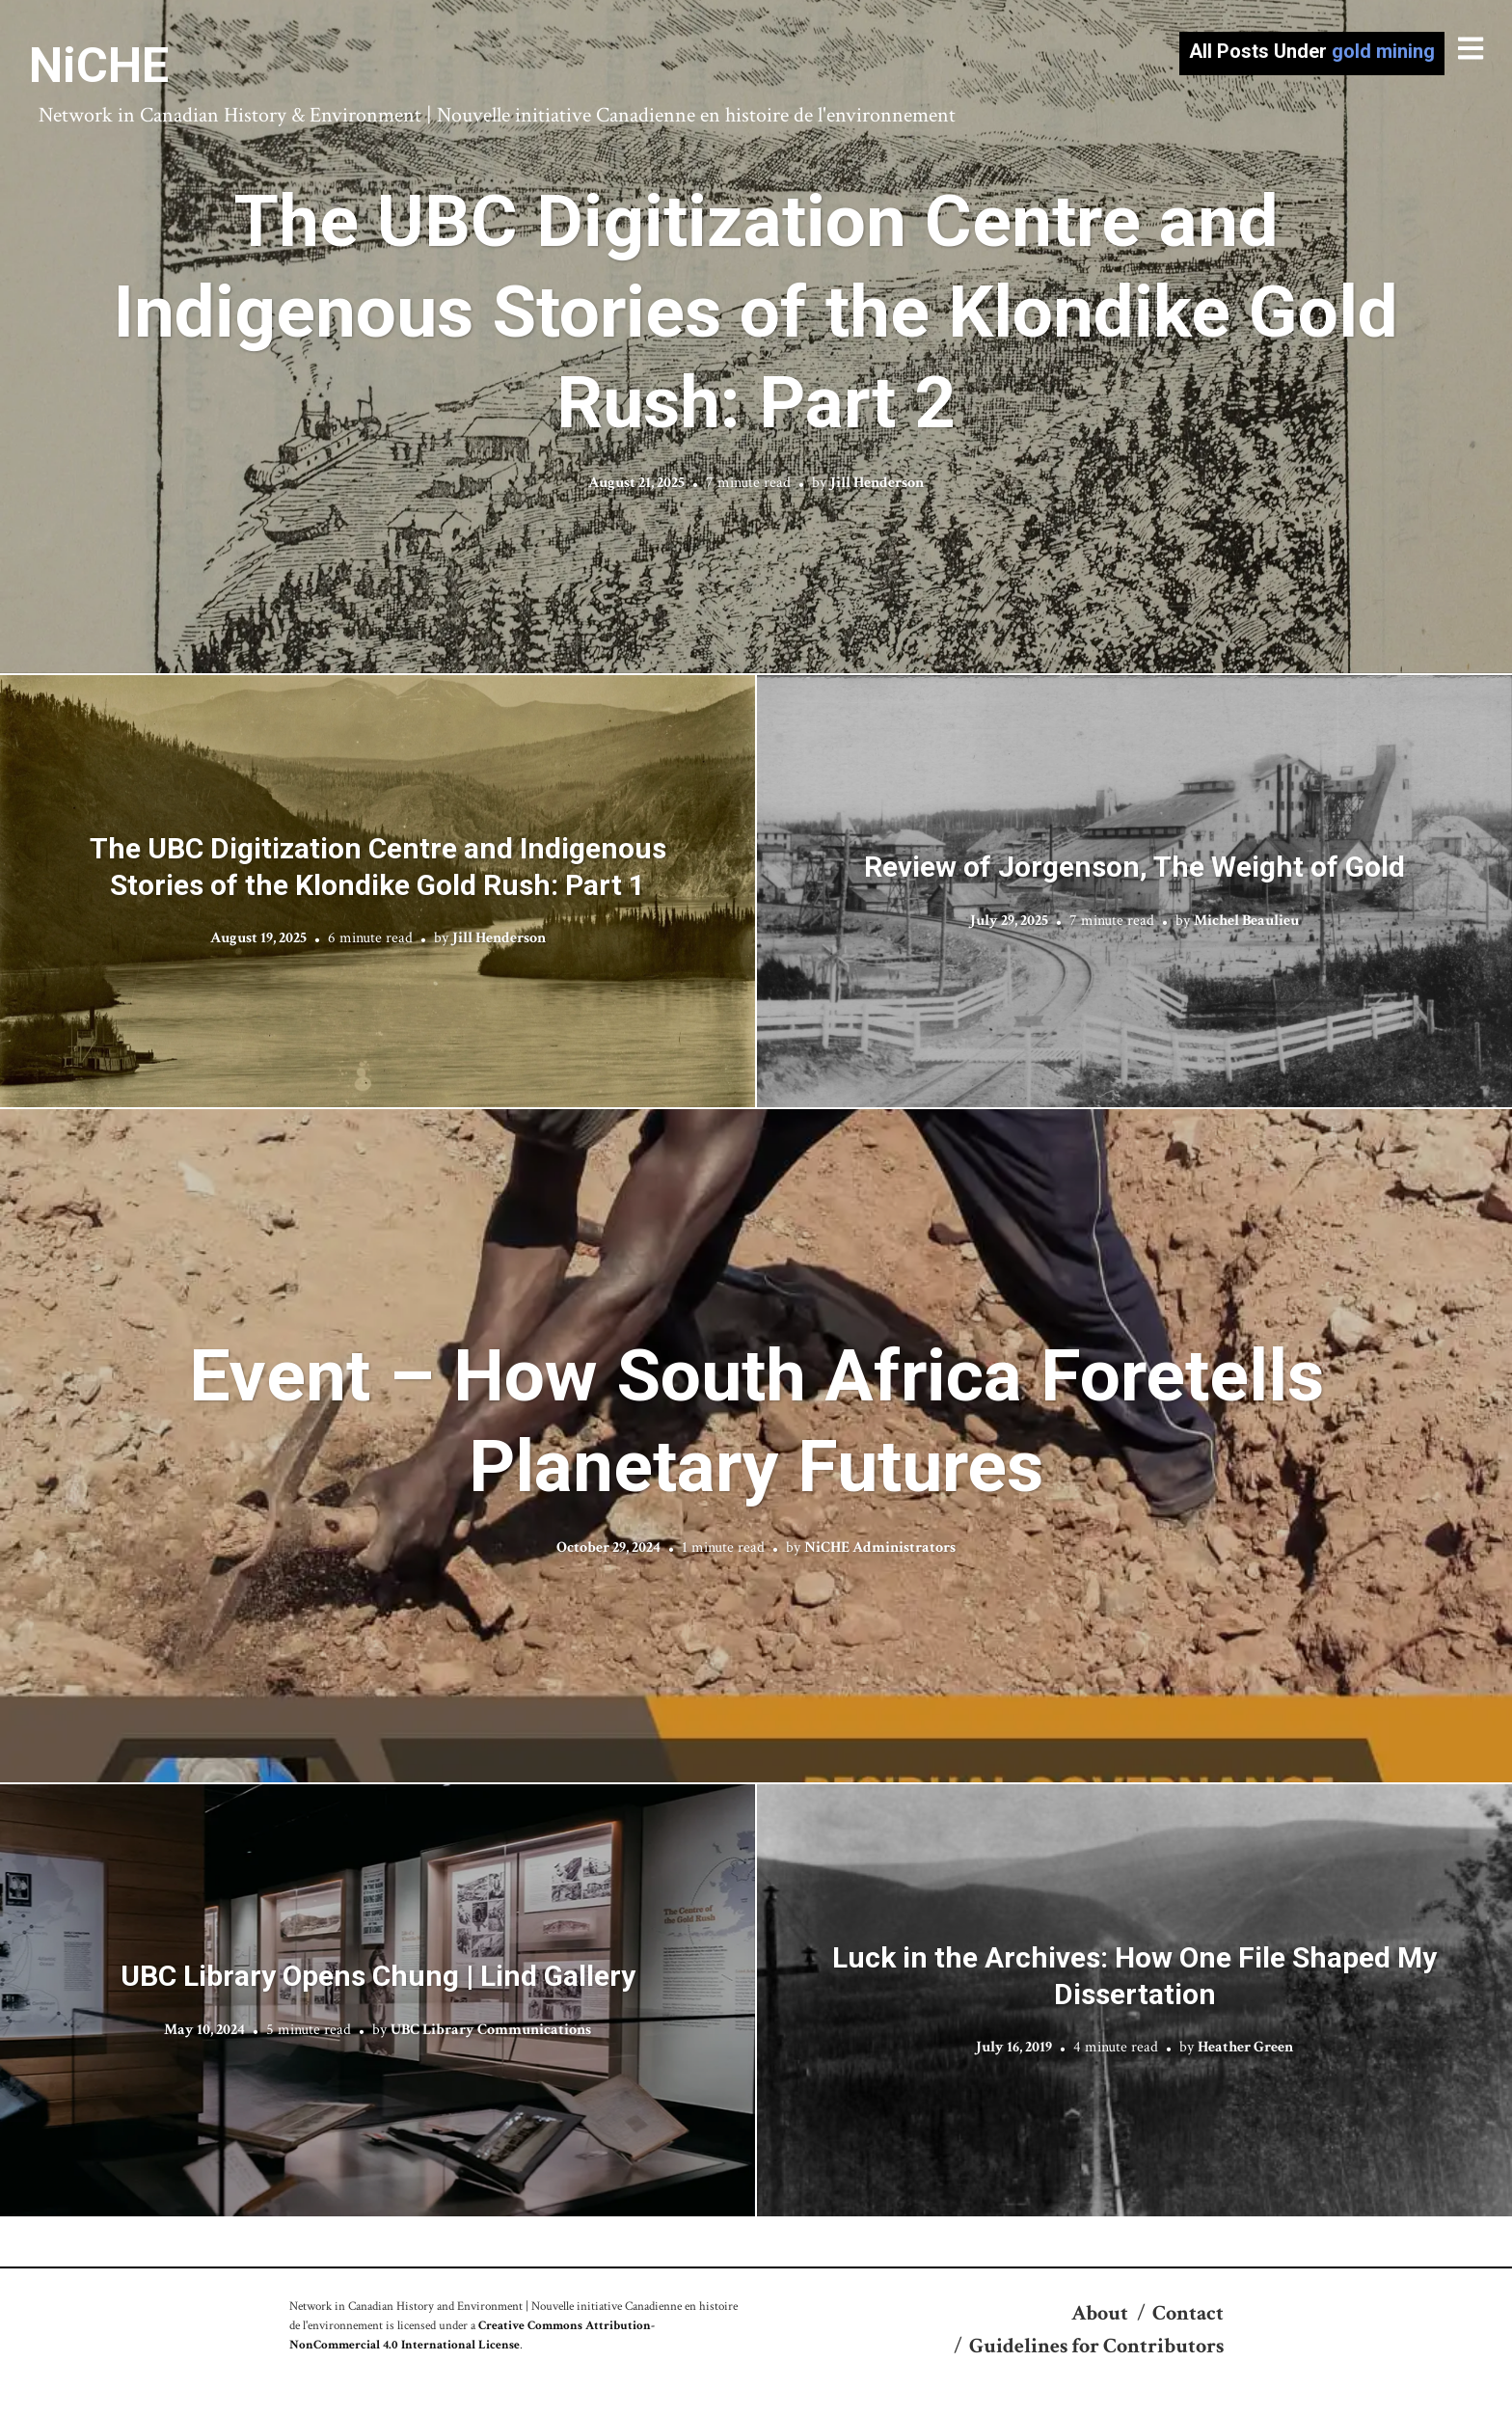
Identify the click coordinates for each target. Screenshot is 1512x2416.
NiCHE (99, 66)
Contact (1188, 2313)
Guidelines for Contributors (1096, 2346)
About (1099, 2313)
